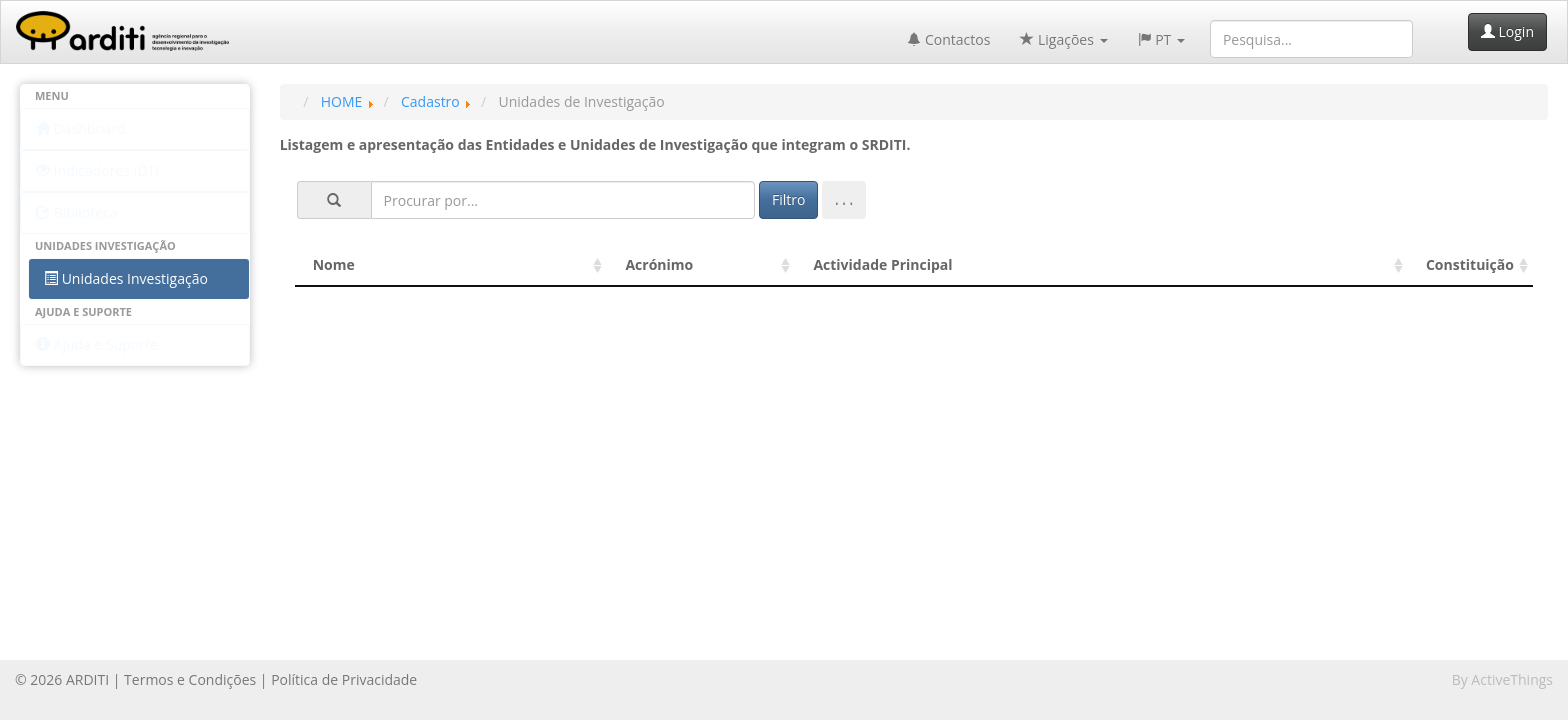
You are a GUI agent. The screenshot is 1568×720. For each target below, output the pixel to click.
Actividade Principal (882, 264)
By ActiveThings (1502, 679)
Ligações (1063, 39)
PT (1161, 39)
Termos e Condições (190, 679)
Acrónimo (659, 264)
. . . (844, 199)
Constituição (1470, 264)
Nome (334, 264)
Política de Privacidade (344, 679)
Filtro (788, 199)
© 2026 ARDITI (62, 679)
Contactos (948, 39)
